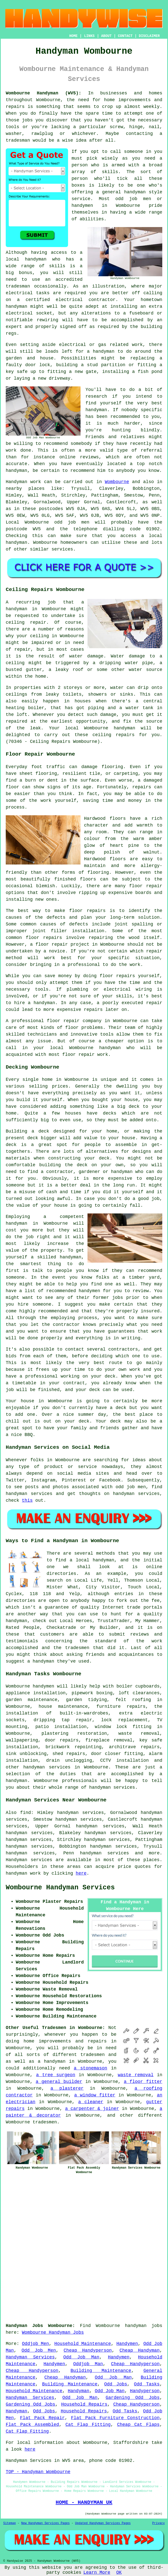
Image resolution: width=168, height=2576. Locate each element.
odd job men (71, 522)
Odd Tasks (147, 2384)
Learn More (96, 2572)
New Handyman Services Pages (45, 2523)
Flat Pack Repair (42, 2417)
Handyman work (23, 481)
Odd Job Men (38, 2350)
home (29, 2041)
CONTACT (125, 36)
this (27, 1500)
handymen (43, 1686)
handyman (135, 192)
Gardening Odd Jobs (133, 2397)
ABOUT (106, 36)
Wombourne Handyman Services (60, 1887)
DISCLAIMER (149, 36)
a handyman (52, 2061)
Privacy (158, 2523)
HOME (73, 36)
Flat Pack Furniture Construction (115, 2417)
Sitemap (9, 2523)
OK (119, 2572)
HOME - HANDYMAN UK (84, 2502)
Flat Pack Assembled (32, 2424)
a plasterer (67, 2088)
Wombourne (117, 481)
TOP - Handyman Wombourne (38, 2471)
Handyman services (29, 1859)
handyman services (46, 1767)
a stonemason (90, 2068)
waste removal (135, 2074)
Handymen (127, 2343)
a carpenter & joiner (92, 2108)
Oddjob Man (88, 2363)
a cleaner (90, 2101)
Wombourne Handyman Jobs (53, 2332)
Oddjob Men (35, 2343)
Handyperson (145, 2390)
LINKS (89, 36)
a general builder (59, 2081)
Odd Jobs (115, 2384)
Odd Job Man (81, 2357)
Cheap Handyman (140, 2350)
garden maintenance (31, 1699)
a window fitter (94, 2095)
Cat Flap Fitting (88, 2424)
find (25, 1812)
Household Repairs (84, 2404)
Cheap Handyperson (88, 2350)
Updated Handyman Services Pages (103, 2523)
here (81, 1873)
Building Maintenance (101, 2370)
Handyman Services (30, 2357)
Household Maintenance (82, 2343)
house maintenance (63, 1706)
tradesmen (45, 2122)
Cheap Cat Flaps (138, 2424)
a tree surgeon (55, 2074)
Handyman (78, 2390)
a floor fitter (143, 2081)
